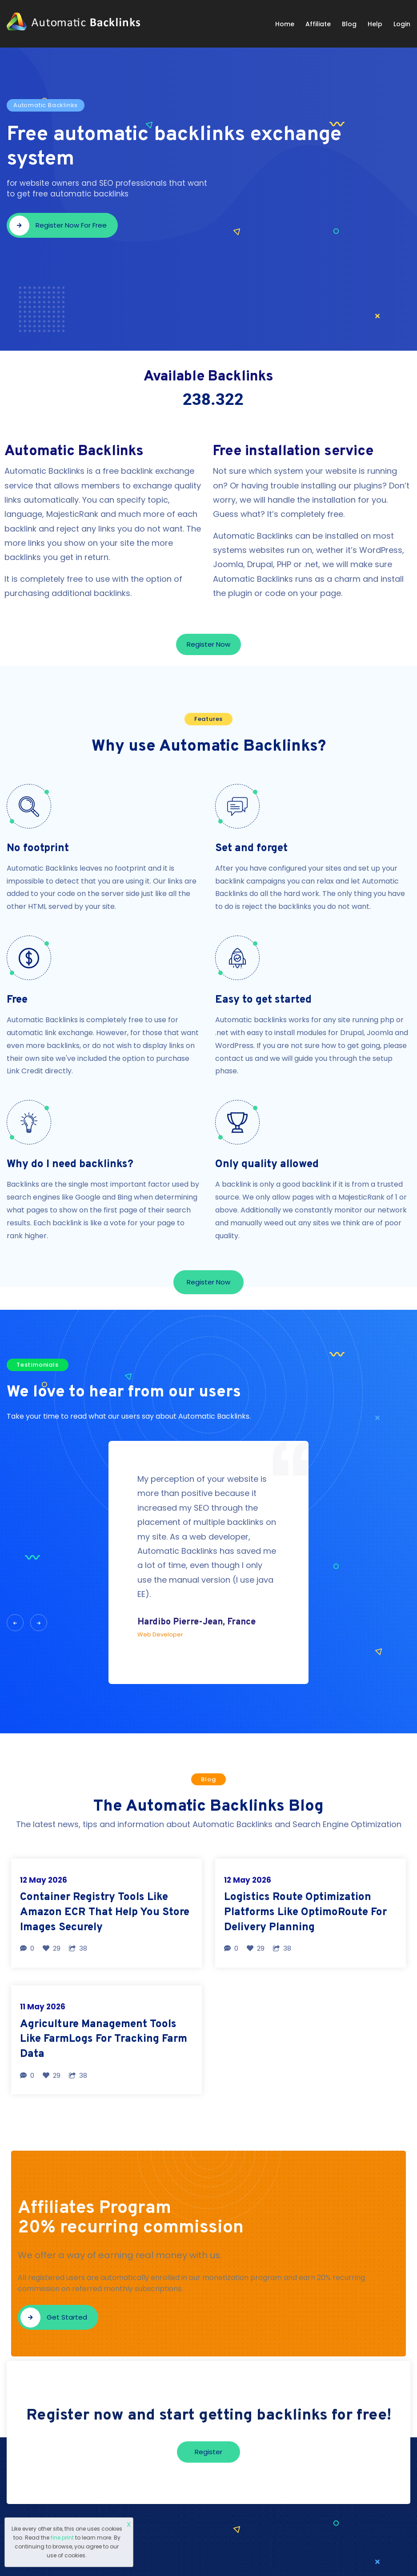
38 (78, 1948)
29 (51, 1948)
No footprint (38, 848)
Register (208, 2451)
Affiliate (318, 24)
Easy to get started (263, 1000)
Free (17, 1000)
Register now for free (58, 226)
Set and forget (251, 848)
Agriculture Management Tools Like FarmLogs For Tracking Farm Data (103, 2039)
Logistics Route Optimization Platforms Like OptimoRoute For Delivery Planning (305, 1912)
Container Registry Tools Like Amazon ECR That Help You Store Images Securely (104, 1912)
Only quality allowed (267, 1164)
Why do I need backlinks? (70, 1164)
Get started (53, 2318)
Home (284, 24)
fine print (62, 2537)
